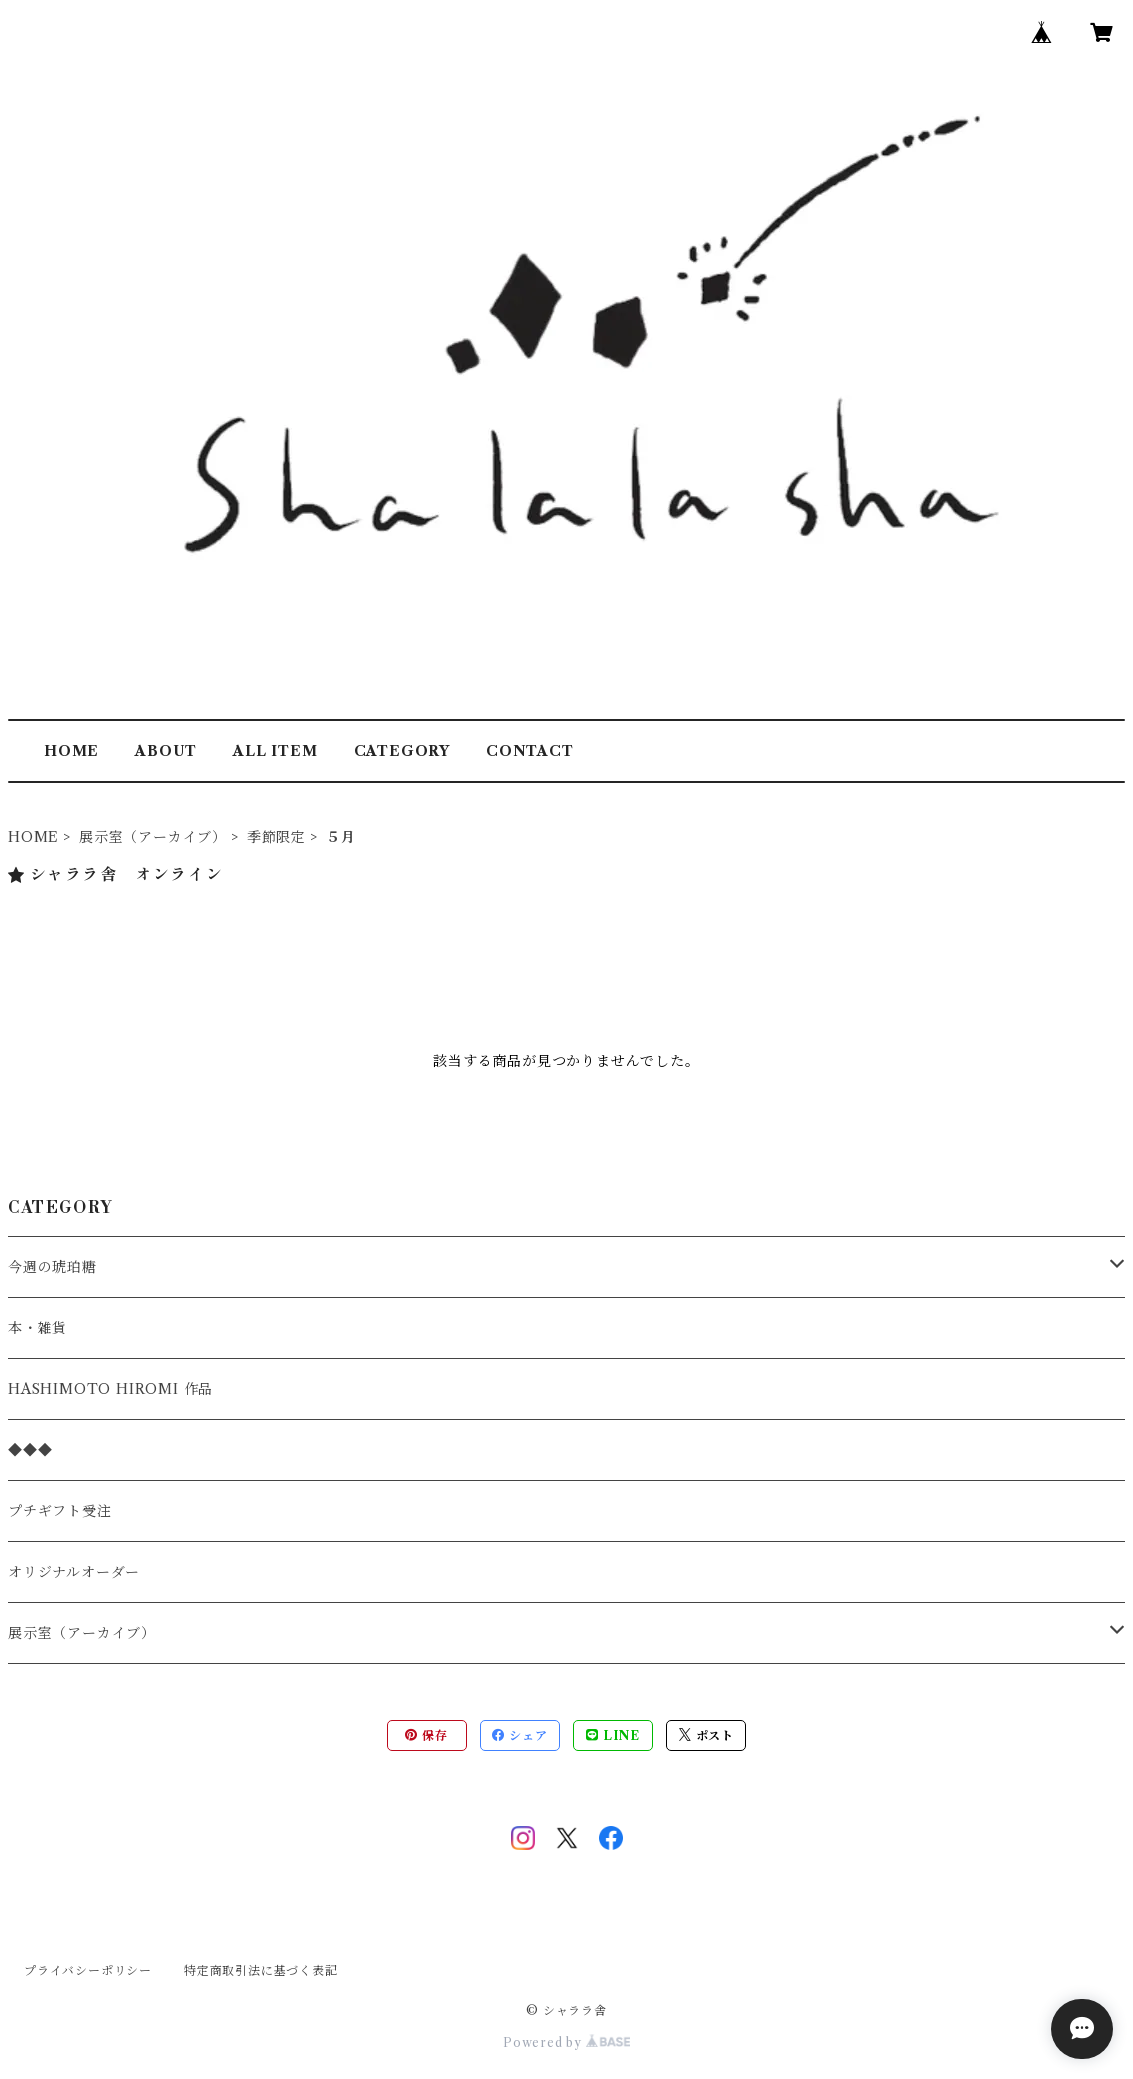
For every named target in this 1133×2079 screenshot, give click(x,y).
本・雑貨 (37, 1328)
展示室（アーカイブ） (153, 837)
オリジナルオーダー (74, 1572)
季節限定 (276, 837)
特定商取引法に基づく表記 (261, 1970)
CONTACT (530, 751)
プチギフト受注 (60, 1511)
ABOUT (166, 751)
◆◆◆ (30, 1450)
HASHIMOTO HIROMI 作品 (110, 1389)
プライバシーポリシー (88, 1970)
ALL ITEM (275, 751)
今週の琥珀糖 (52, 1267)
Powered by (566, 2042)
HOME (71, 751)
